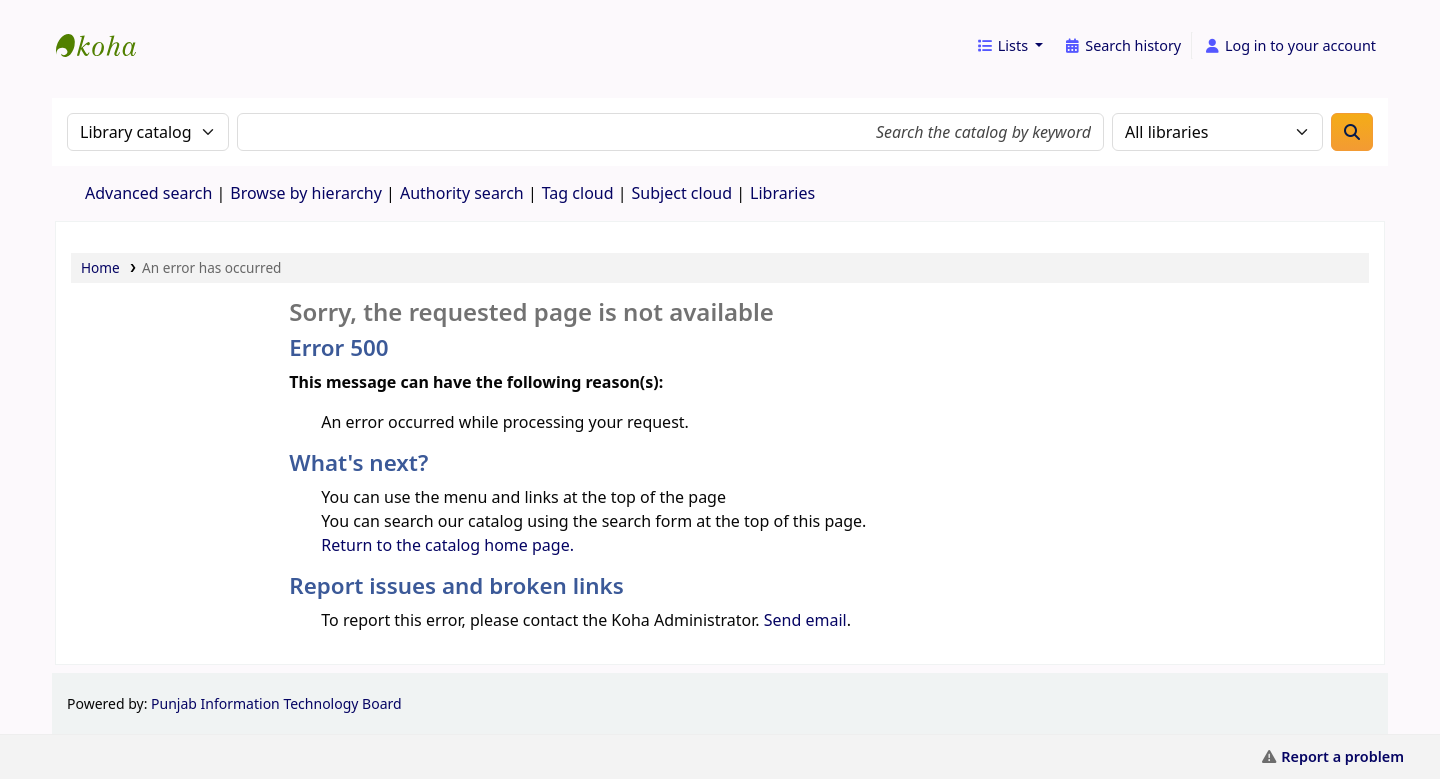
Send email (805, 620)
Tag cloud (578, 193)
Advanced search (148, 193)
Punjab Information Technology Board (276, 703)
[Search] (1352, 132)
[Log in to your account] (1289, 46)
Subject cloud (682, 193)
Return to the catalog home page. (447, 545)
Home (100, 267)
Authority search (462, 193)
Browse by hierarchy (306, 193)
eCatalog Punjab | (106, 28)
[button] (1009, 46)
